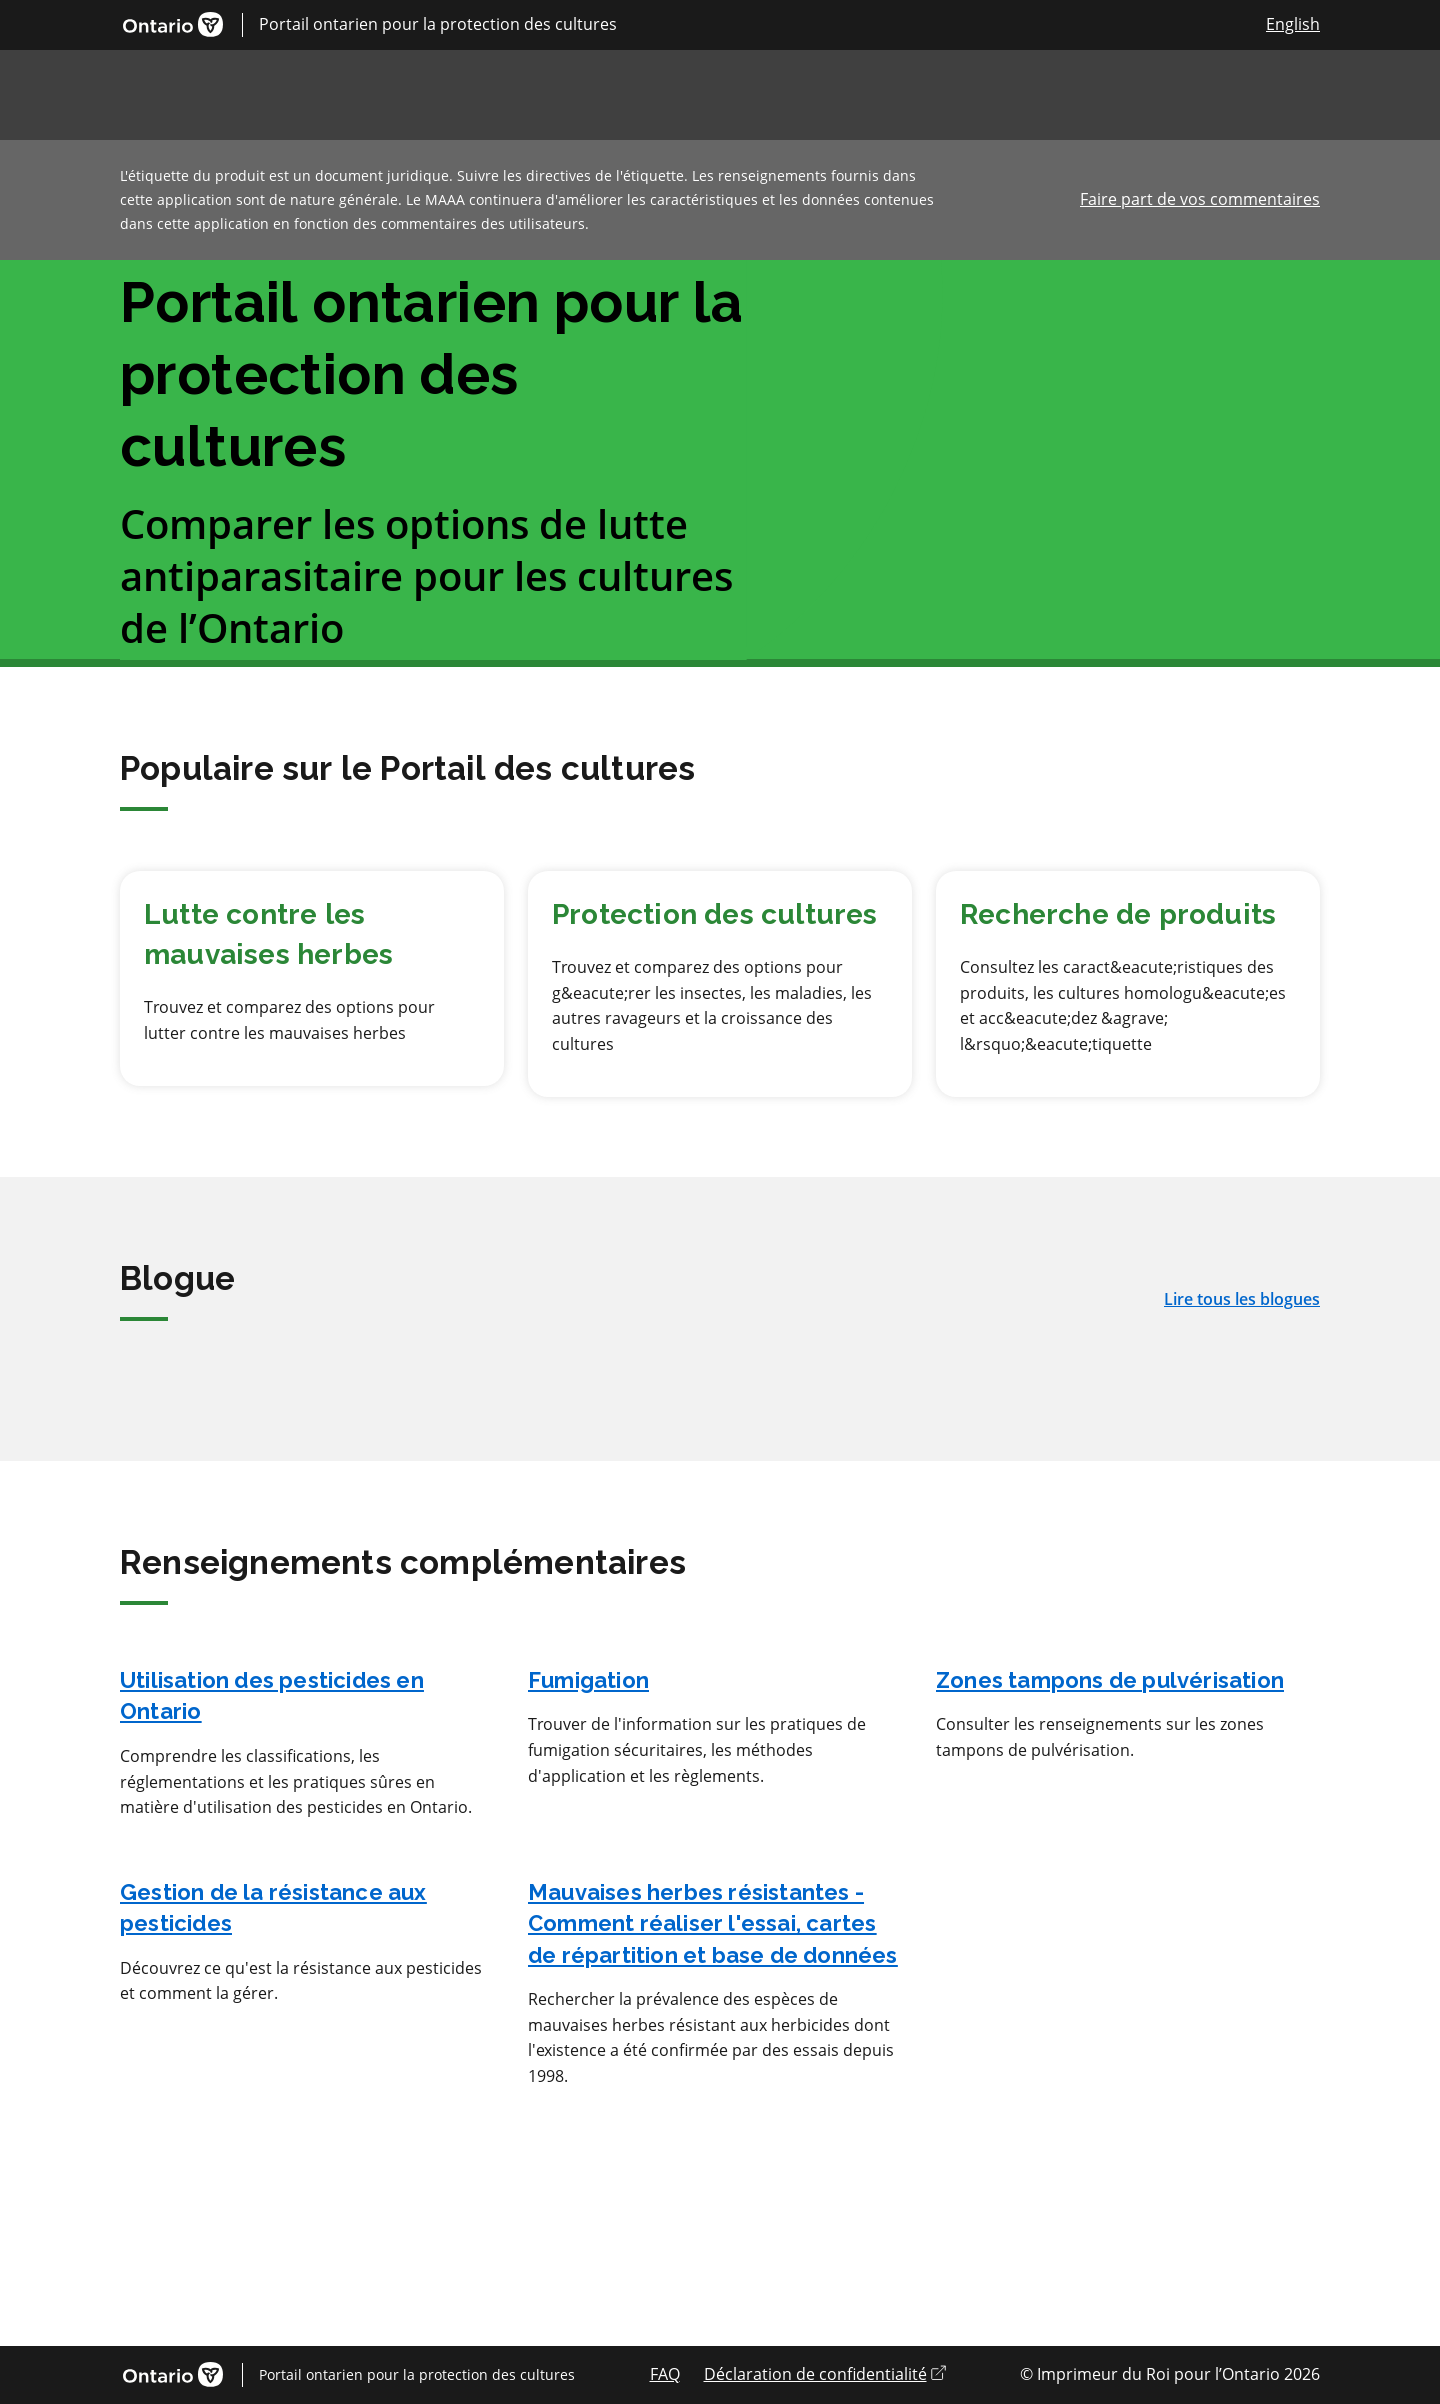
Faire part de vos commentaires (1200, 199)
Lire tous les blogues (1242, 1299)
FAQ (665, 2374)
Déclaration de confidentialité (825, 2374)
